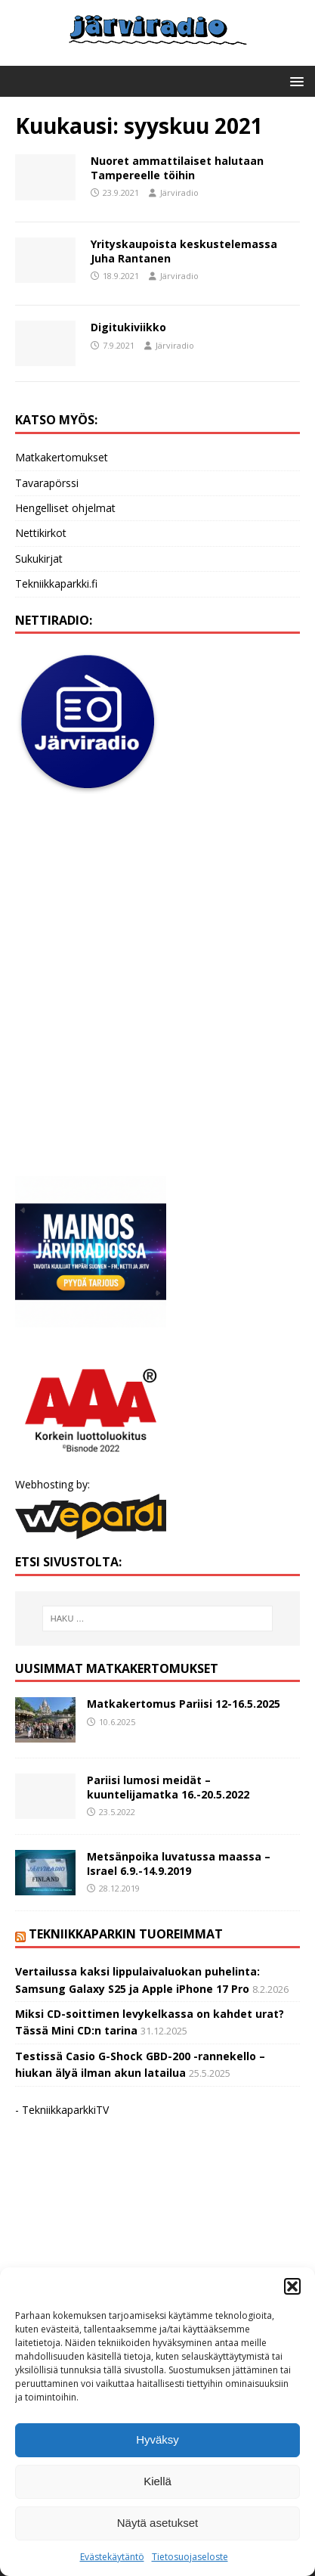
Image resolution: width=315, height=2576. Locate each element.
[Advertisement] (157, 986)
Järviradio (179, 192)
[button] (292, 2286)
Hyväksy (157, 2439)
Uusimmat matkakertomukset (116, 1668)
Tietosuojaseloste (190, 2556)
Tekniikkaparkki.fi (56, 583)
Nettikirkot (40, 533)
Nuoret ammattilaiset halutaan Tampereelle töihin (177, 168)
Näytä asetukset (158, 2522)
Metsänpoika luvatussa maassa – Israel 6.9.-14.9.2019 (178, 1863)
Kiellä (157, 2481)
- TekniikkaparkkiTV (62, 2110)
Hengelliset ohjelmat (65, 508)
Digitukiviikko (128, 327)
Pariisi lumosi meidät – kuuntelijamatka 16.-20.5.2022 (168, 1787)
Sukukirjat (39, 558)
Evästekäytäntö (112, 2556)
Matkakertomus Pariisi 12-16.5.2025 (183, 1703)
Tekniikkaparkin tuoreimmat (126, 1934)
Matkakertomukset (61, 457)
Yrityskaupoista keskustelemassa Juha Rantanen (184, 251)
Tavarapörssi (47, 483)
